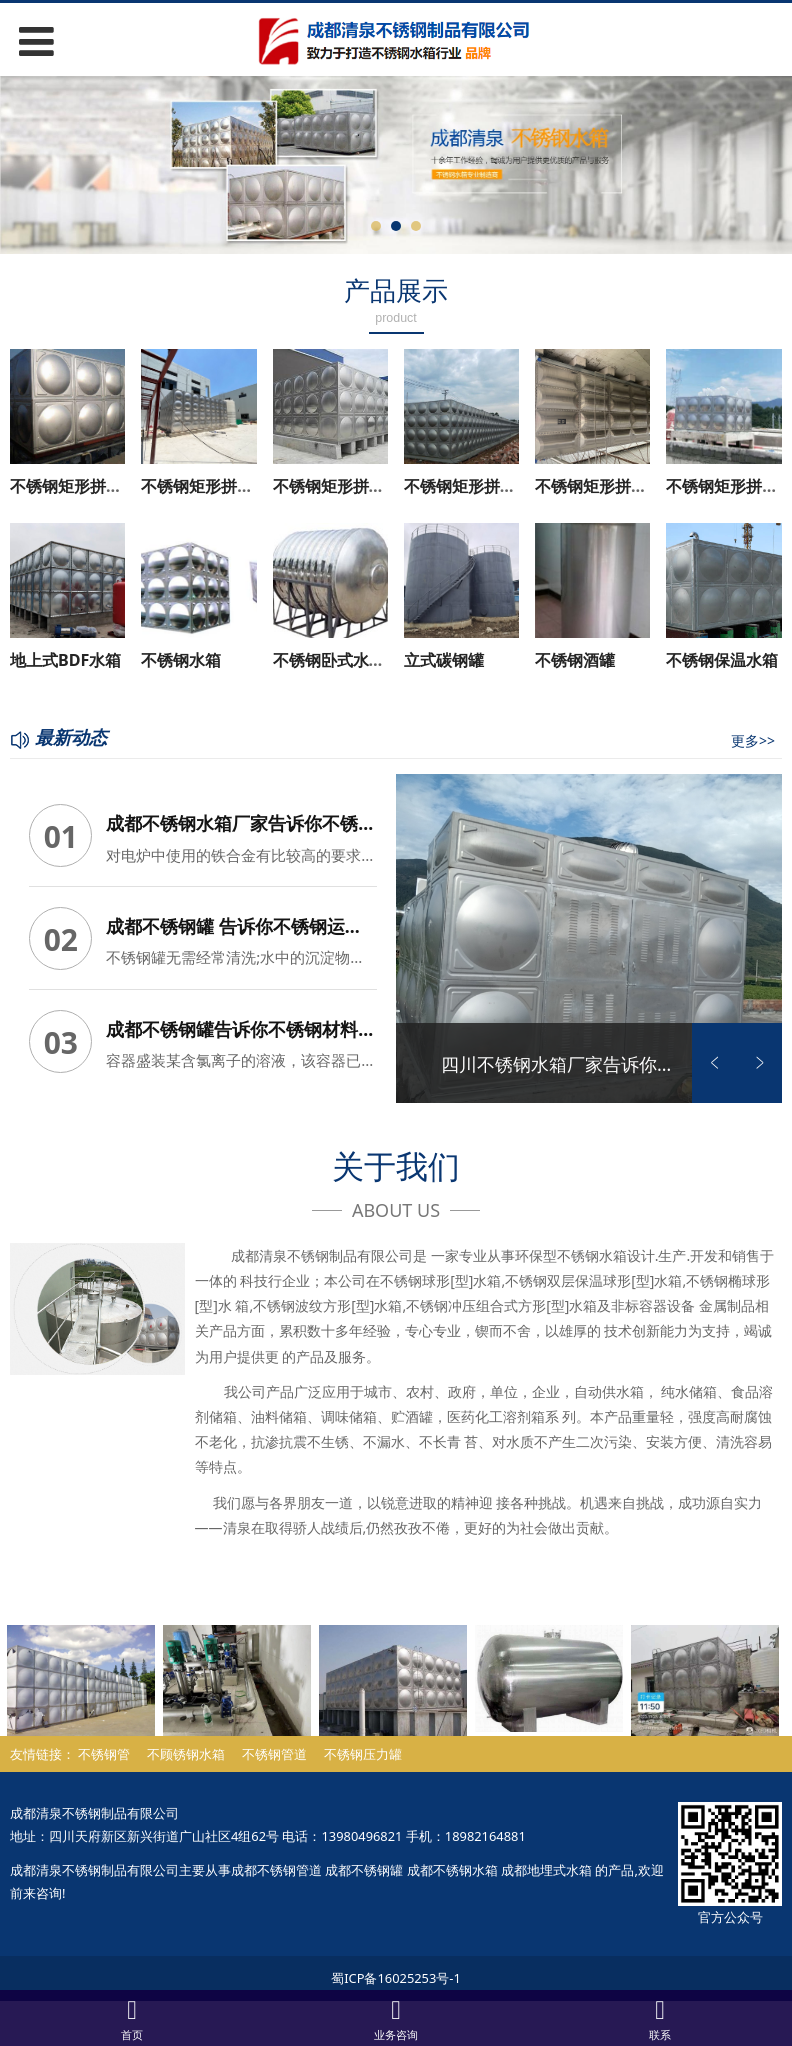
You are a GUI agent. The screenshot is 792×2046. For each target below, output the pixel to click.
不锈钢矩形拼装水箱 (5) (357, 486)
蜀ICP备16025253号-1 (396, 1971)
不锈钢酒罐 (575, 660)
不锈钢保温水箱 (722, 660)
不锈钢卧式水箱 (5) (341, 660)
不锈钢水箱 (181, 660)
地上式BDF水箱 (65, 660)
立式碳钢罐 (444, 660)
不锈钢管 (104, 1747)
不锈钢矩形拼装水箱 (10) (624, 486)
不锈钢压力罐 (363, 1747)
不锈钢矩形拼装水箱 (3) (94, 486)
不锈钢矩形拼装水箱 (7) (488, 486)
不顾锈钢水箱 (186, 1747)
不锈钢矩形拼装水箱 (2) (225, 486)
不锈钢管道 (274, 1747)
